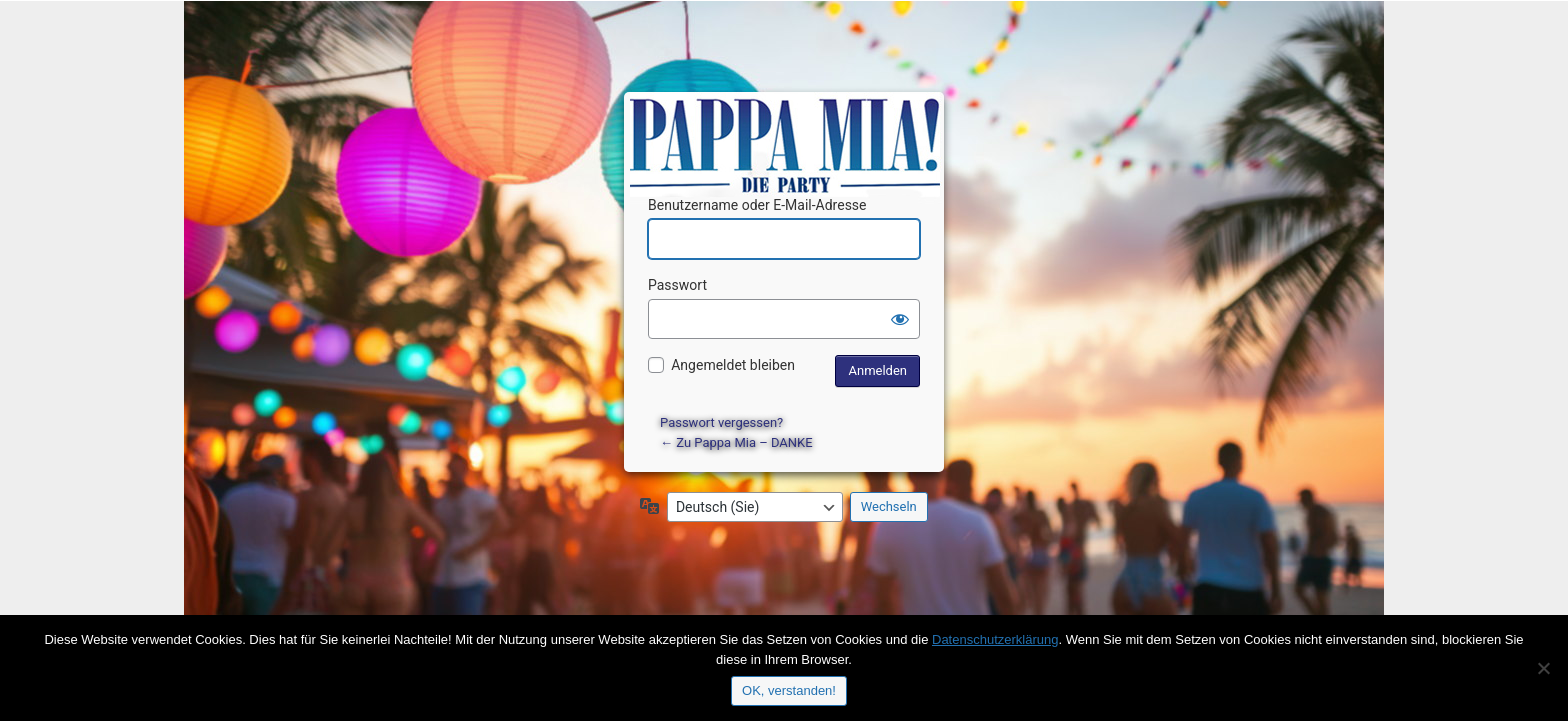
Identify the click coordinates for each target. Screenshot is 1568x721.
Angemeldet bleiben (733, 365)
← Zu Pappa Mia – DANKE (736, 442)
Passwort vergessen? (721, 422)
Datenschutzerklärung (995, 639)
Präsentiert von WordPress (787, 125)
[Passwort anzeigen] (900, 319)
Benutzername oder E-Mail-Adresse (757, 205)
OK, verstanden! (789, 690)
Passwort (677, 285)
